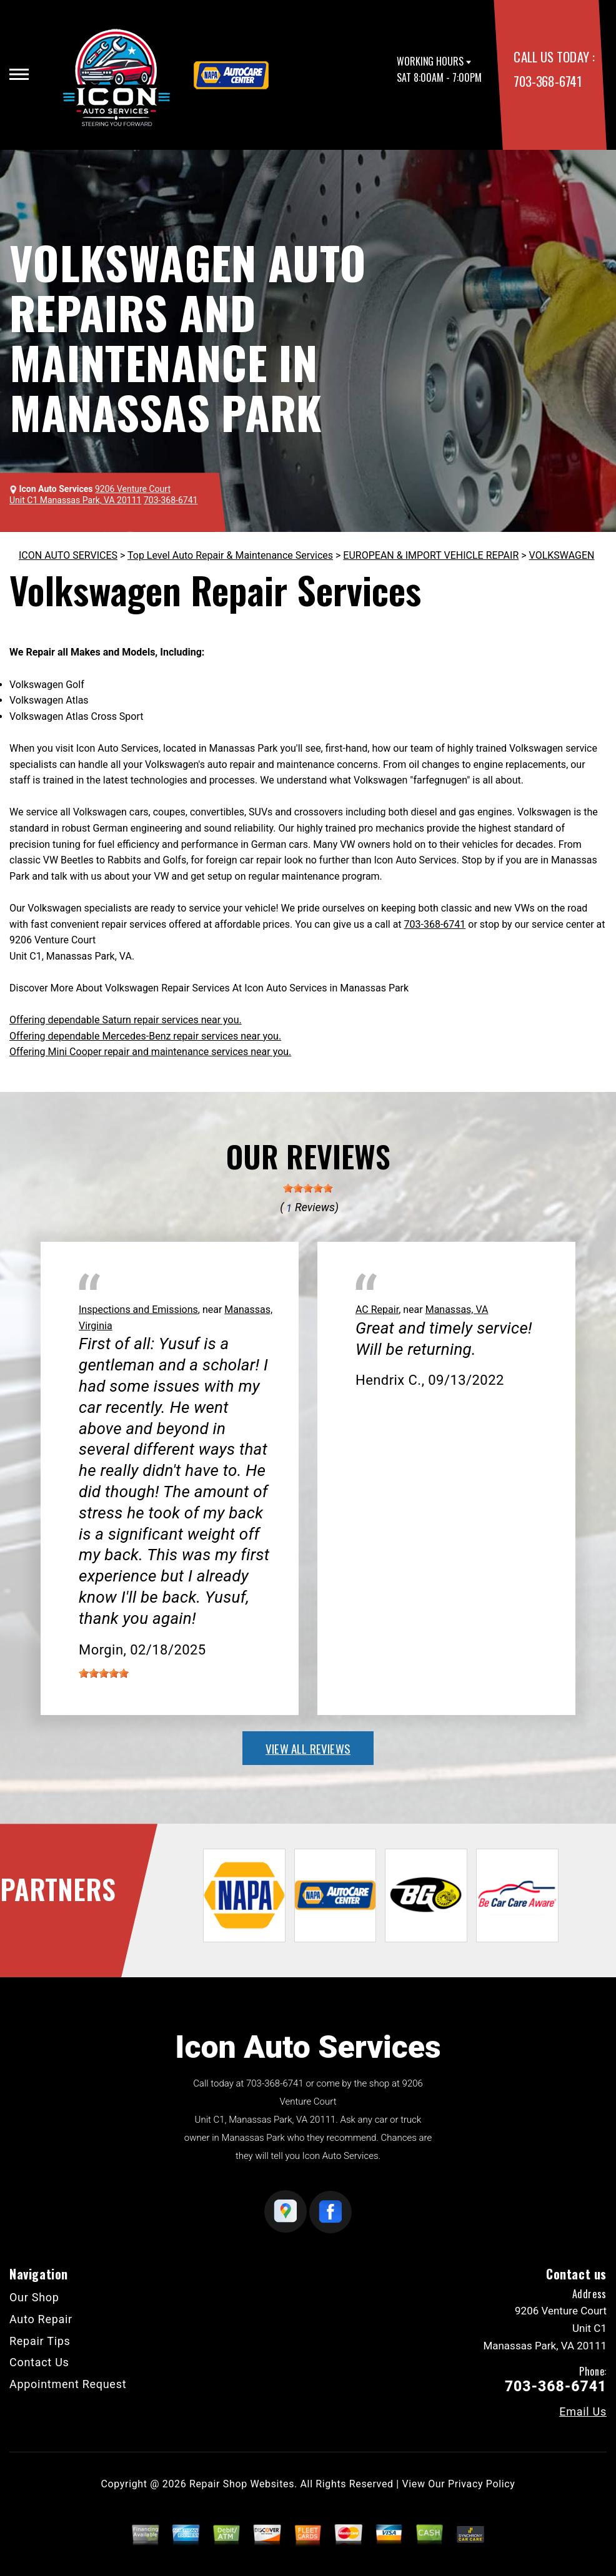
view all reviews (308, 1748)
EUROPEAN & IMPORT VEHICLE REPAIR (431, 555)
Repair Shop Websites (241, 2484)
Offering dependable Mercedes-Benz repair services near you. (145, 1036)
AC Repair (377, 1309)
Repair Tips (40, 2340)
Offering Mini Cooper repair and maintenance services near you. (150, 1052)
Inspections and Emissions (138, 1309)
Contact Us (39, 2362)
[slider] (308, 1188)
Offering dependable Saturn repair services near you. (125, 1020)
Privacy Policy (481, 2484)
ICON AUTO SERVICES (68, 555)
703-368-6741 (547, 81)
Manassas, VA (457, 1309)
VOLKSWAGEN (562, 555)
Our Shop (34, 2297)
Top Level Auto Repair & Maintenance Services (230, 555)
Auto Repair (40, 2319)
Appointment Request (67, 2384)
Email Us (583, 2411)
